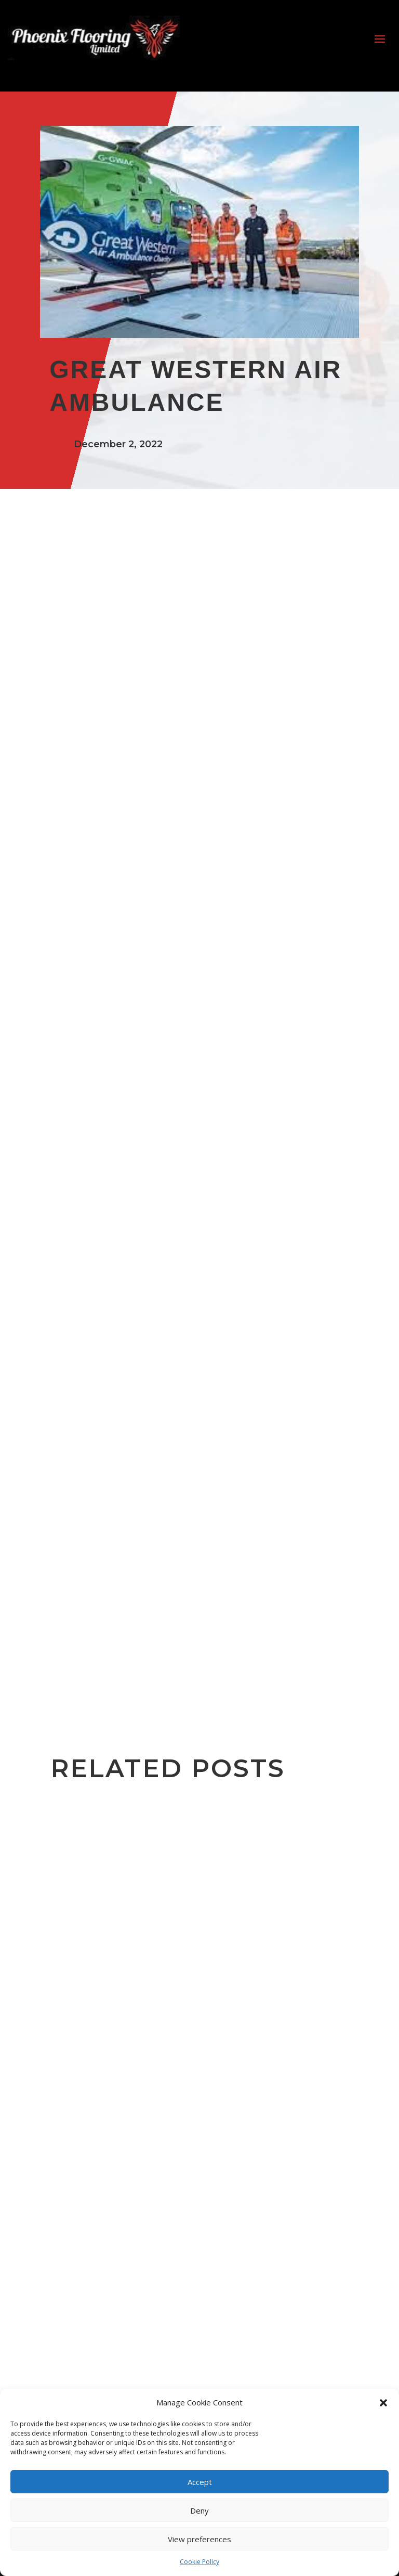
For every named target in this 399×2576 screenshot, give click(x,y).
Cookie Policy (199, 2561)
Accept (200, 2482)
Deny (199, 2510)
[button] (383, 2403)
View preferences (199, 2539)
